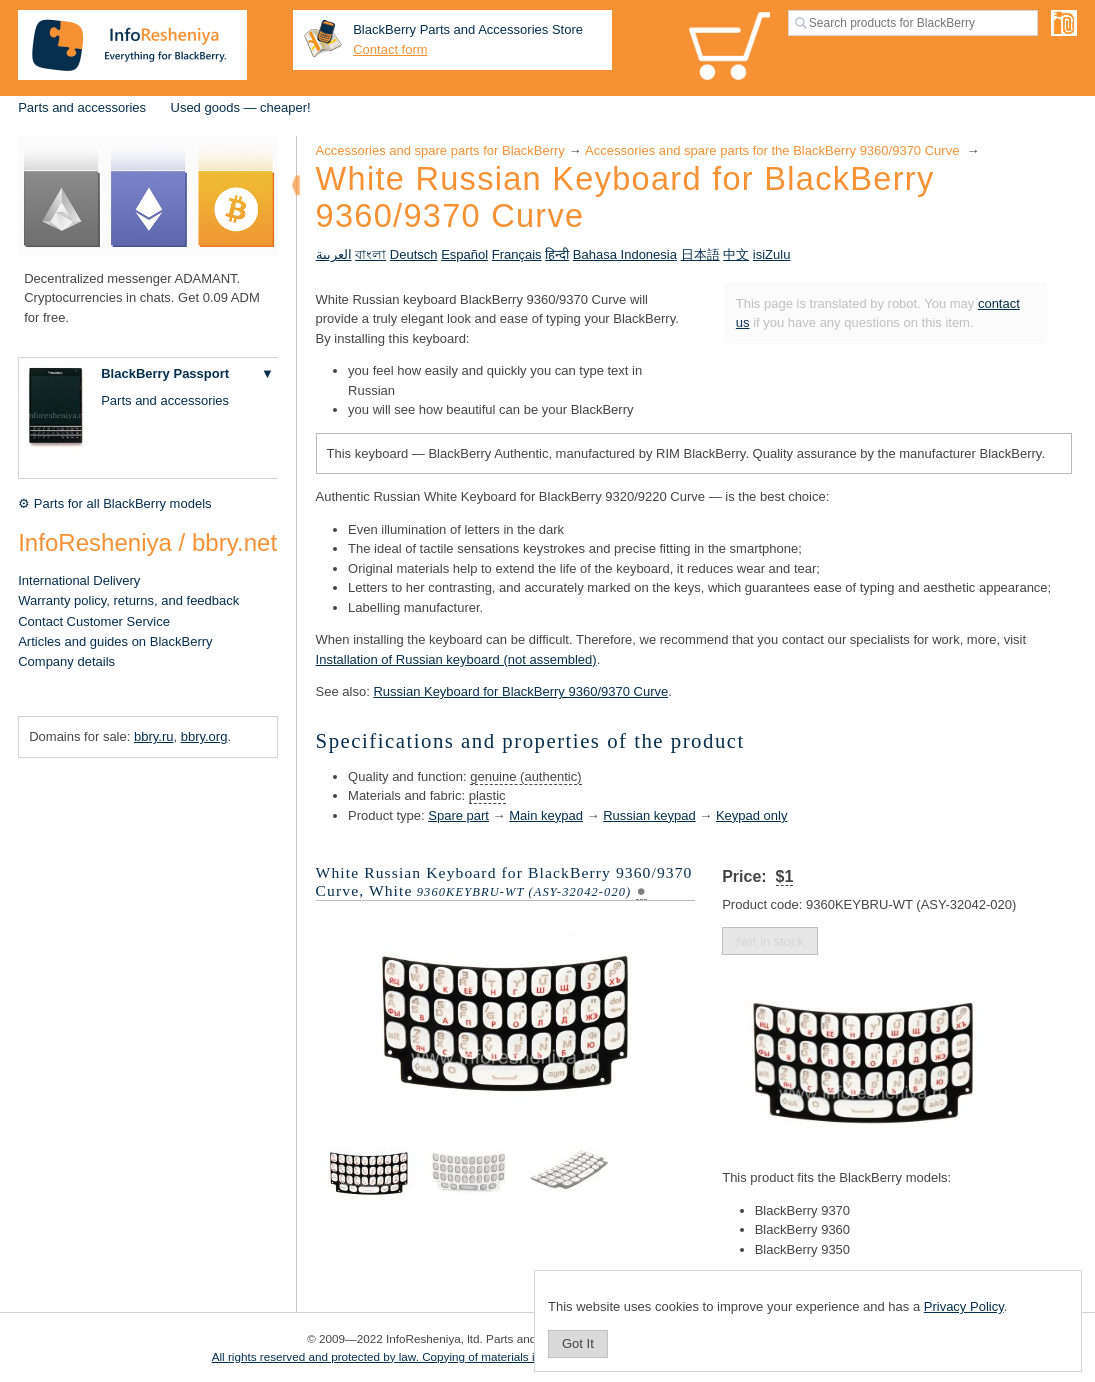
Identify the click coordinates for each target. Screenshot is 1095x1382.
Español (464, 254)
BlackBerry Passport (165, 373)
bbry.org (204, 736)
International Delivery (79, 580)
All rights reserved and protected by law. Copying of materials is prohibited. (405, 1356)
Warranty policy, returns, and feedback (128, 600)
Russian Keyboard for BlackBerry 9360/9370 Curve (520, 691)
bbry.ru (154, 736)
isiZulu (772, 254)
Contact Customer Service (94, 621)
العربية (334, 254)
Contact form (390, 49)
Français (517, 254)
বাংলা (370, 254)
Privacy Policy (964, 1306)
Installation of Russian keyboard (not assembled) (456, 659)
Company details (66, 661)
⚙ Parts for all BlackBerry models (114, 503)
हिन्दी (557, 254)
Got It (578, 1343)
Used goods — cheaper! (241, 107)
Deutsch (414, 254)
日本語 (700, 254)
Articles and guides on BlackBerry (115, 641)
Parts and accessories (82, 107)
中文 (736, 254)
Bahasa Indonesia (625, 254)
